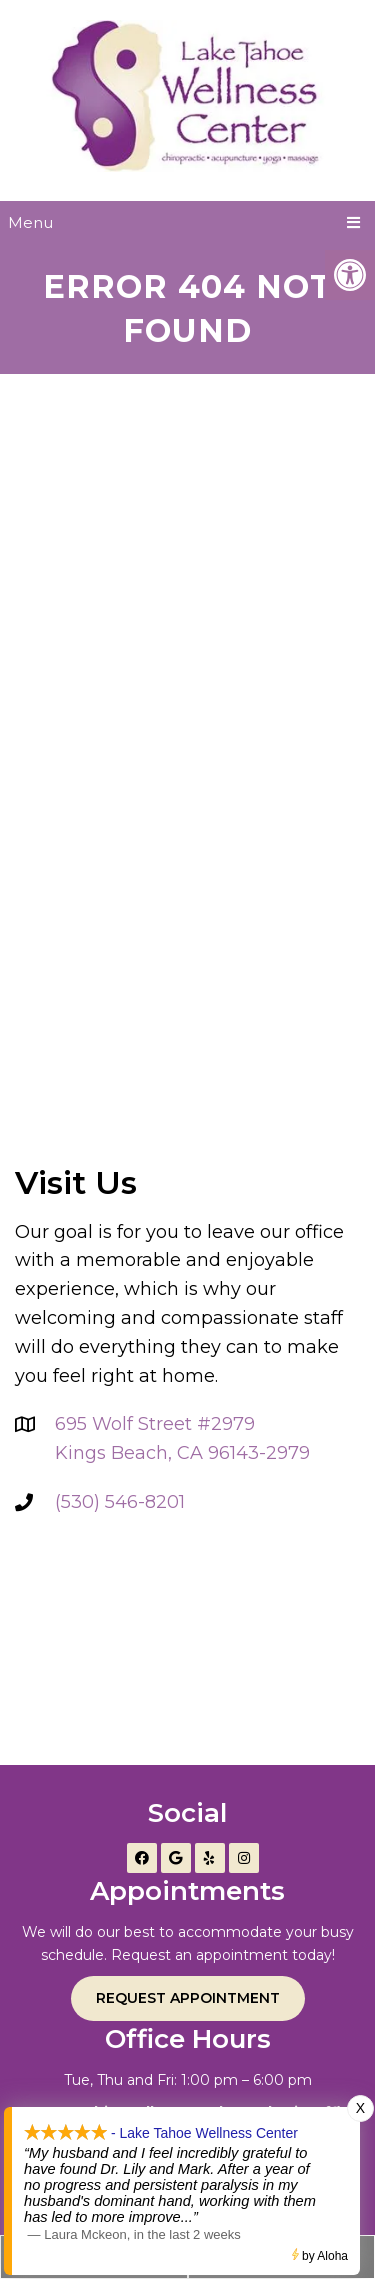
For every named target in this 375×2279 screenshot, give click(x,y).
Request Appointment (188, 1998)
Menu (30, 222)
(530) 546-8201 (120, 1502)
